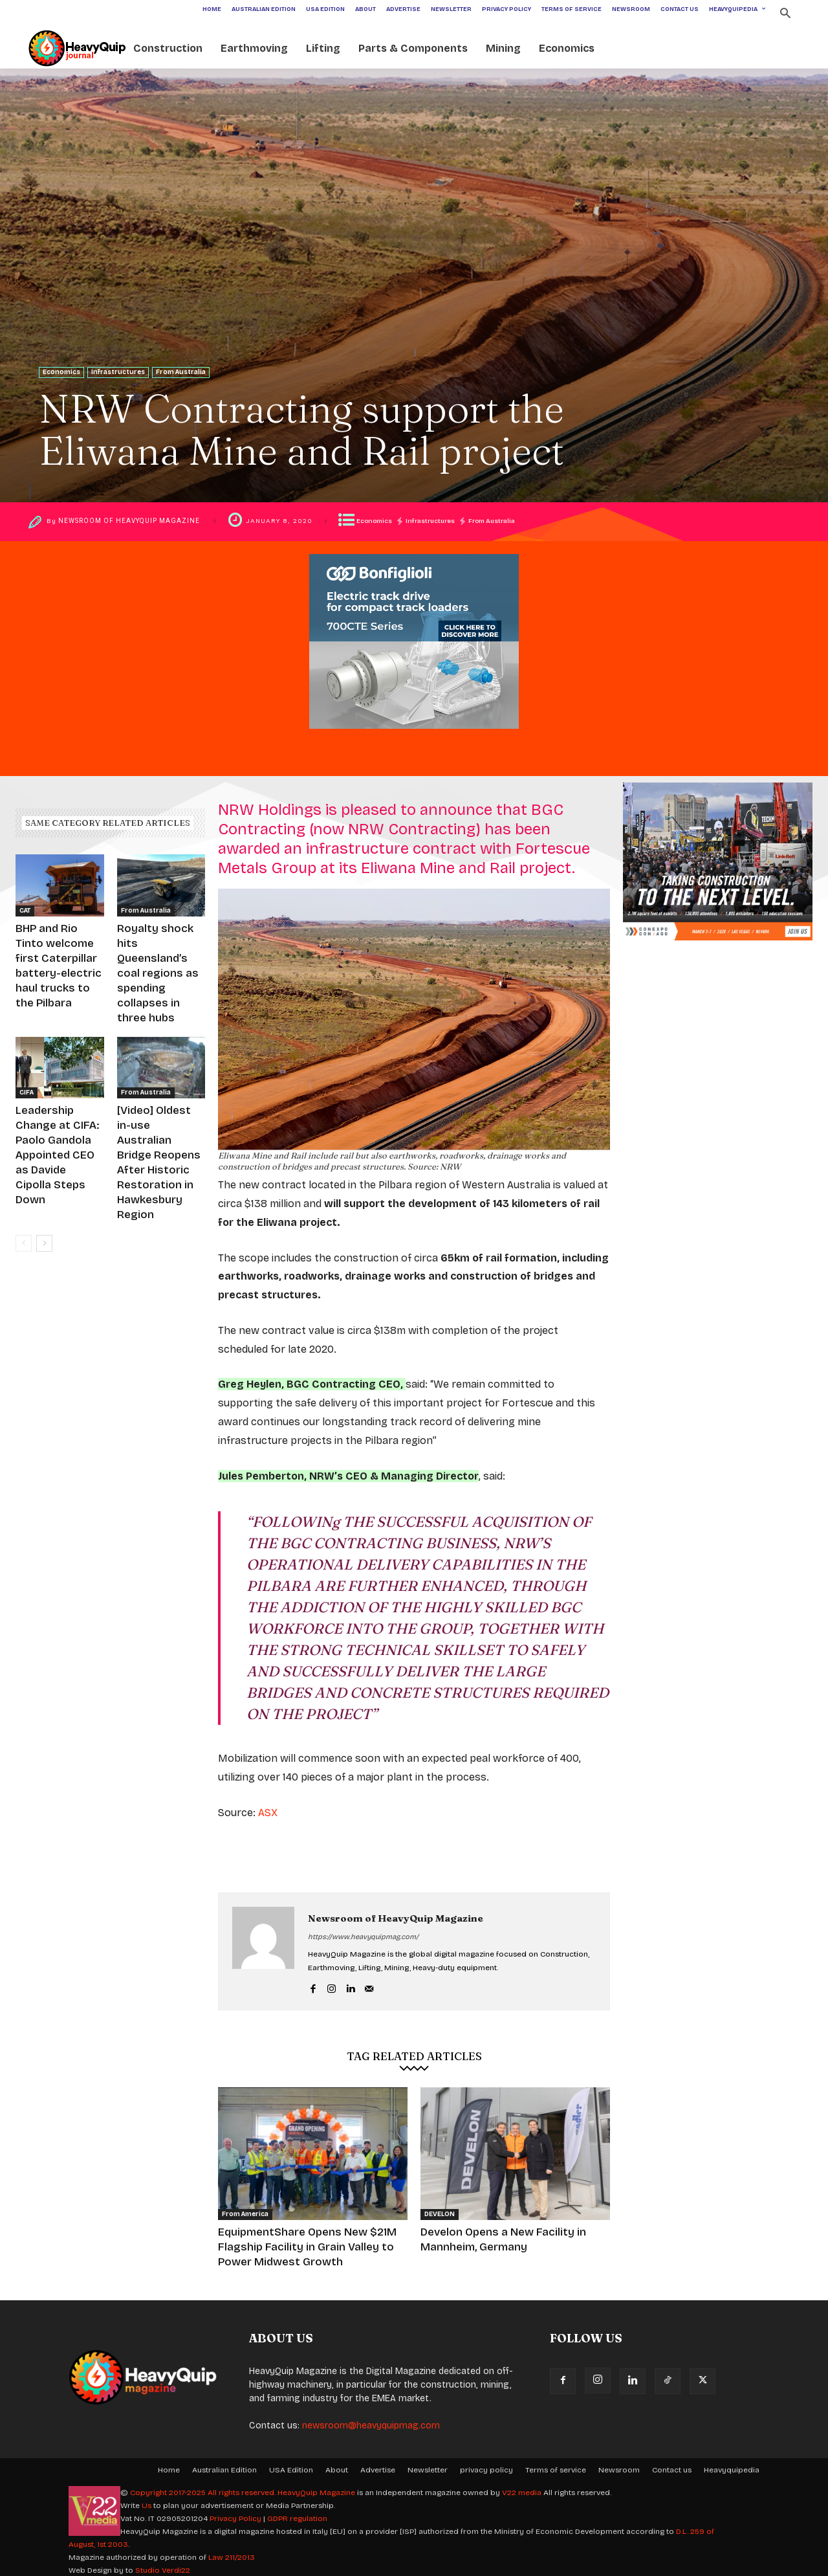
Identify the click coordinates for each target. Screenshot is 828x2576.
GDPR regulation (297, 2512)
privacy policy (486, 2464)
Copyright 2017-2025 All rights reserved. (204, 2486)
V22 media (521, 2486)
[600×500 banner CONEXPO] (717, 951)
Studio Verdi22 (162, 2564)
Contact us (672, 2464)
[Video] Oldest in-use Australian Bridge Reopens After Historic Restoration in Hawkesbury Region (160, 1096)
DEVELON (439, 2214)
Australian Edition (224, 2464)
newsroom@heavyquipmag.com (371, 2419)
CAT (24, 911)
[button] (785, 14)
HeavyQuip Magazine (316, 2486)
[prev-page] (24, 1149)
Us (146, 2499)
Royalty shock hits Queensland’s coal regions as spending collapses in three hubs (157, 953)
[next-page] (44, 1149)
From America (245, 2214)
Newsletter (428, 2464)
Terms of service (555, 2464)
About (336, 2464)
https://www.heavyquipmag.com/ (363, 1937)
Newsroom (619, 2464)
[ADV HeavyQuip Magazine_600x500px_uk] (414, 739)
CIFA (26, 1053)
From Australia (181, 372)
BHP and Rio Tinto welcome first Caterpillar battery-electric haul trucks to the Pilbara (59, 953)
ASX (268, 1812)
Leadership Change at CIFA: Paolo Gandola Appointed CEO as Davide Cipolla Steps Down (59, 1096)
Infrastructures (118, 372)
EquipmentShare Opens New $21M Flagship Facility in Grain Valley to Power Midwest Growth (303, 2244)
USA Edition (291, 2464)
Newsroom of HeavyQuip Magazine (133, 521)
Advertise (377, 2464)
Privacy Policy (235, 2512)
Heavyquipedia (731, 2464)
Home (169, 2464)
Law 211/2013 (231, 2551)
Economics (61, 372)
